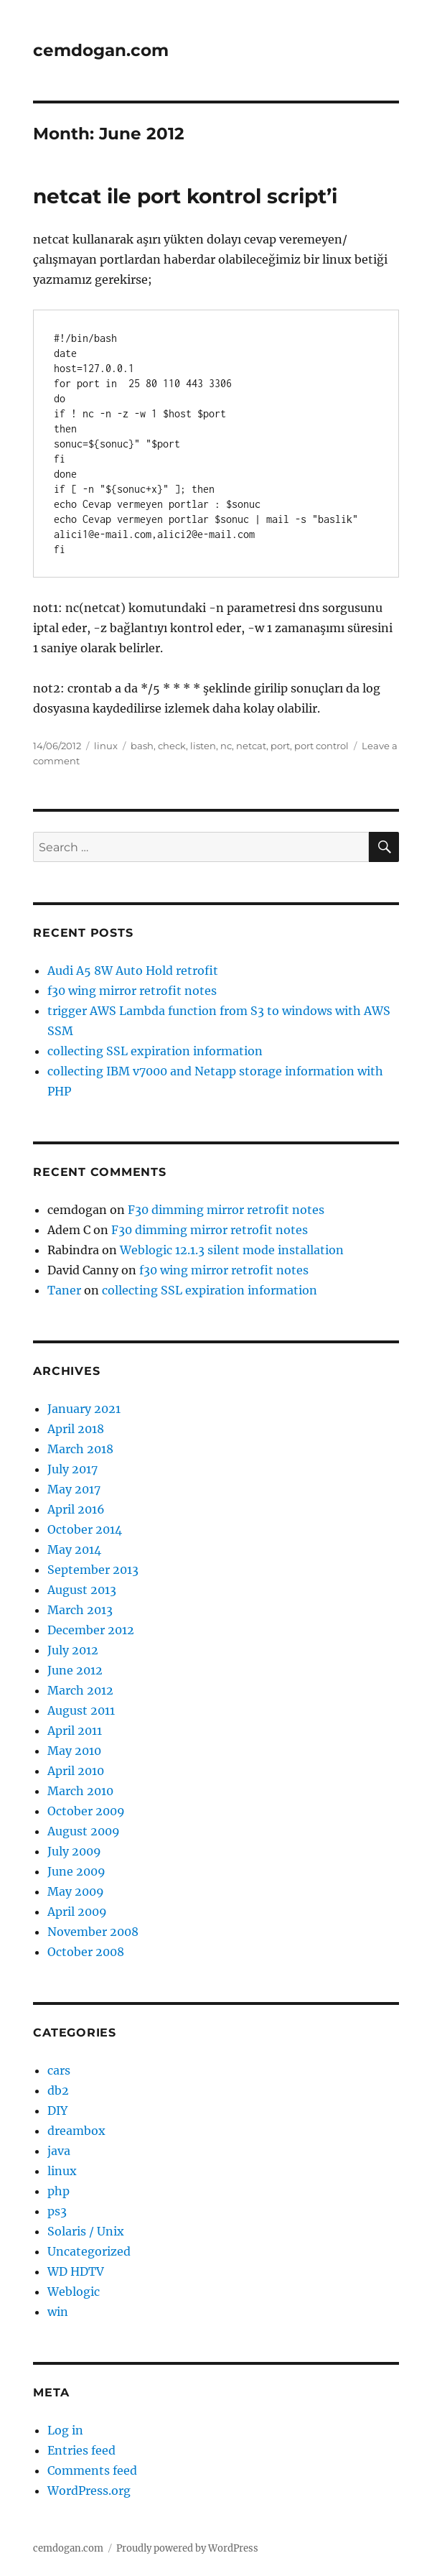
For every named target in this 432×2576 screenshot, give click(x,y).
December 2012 (90, 1630)
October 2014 (84, 1529)
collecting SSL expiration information (155, 1051)
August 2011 (81, 1710)
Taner (64, 1290)
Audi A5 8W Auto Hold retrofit (132, 970)
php (58, 2191)
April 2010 (75, 1771)
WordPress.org (89, 2490)
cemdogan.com (101, 50)
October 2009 (86, 1811)
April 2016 (76, 1509)
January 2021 (84, 1408)
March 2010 (80, 1791)
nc (226, 745)
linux (106, 745)
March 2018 (80, 1449)
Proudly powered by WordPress (187, 2548)
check (172, 745)
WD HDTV (75, 2271)
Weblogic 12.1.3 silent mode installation (232, 1250)
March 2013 (80, 1610)
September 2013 (92, 1569)
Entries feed (81, 2450)
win (57, 2311)
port (280, 745)
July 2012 (72, 1650)
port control (321, 745)
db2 (58, 2090)
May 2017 (73, 1489)
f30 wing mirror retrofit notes (132, 990)
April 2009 (77, 1911)
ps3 (57, 2211)
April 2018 (75, 1429)
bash (142, 745)
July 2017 (72, 1469)
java (58, 2151)
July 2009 (74, 1851)
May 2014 (74, 1549)
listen (203, 745)
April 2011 (74, 1730)
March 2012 (80, 1690)
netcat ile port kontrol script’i (185, 196)
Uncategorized (89, 2251)
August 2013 (81, 1590)
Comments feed (92, 2470)
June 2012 (75, 1670)
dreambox (76, 2130)
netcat (251, 745)
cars (58, 2070)
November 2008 (92, 1931)
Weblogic (73, 2291)
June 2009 (76, 1871)
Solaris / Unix (85, 2231)
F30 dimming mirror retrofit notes (226, 1210)
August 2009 (83, 1831)
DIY (57, 2110)
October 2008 (85, 1952)
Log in (65, 2430)
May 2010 (74, 1750)
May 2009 (75, 1891)
